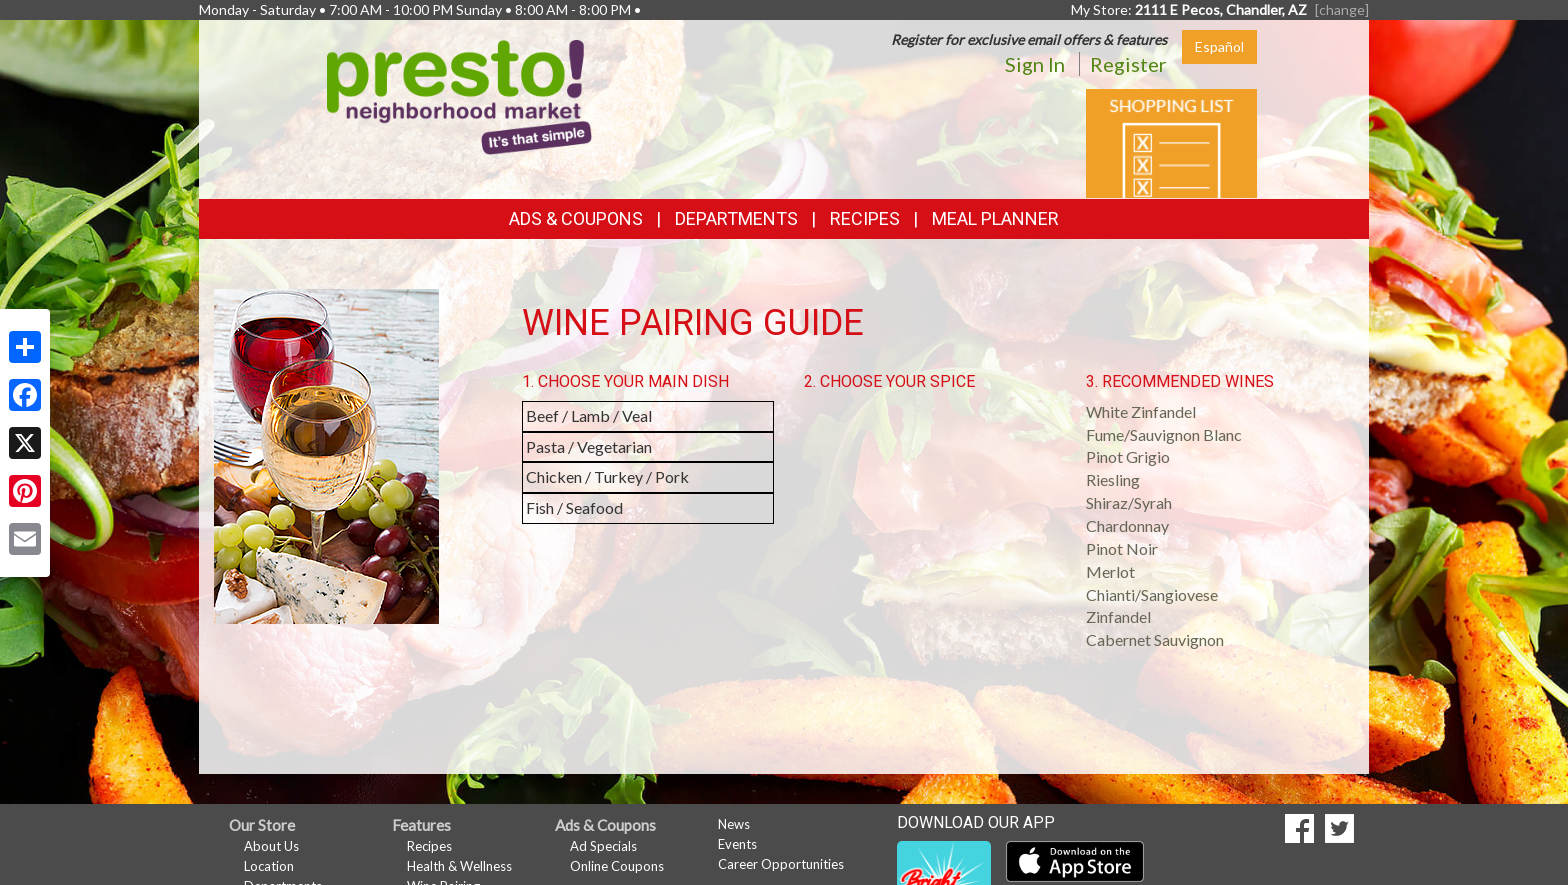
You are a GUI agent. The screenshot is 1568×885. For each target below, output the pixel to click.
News (734, 824)
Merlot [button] (1110, 571)
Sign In (1035, 64)
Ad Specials (603, 846)
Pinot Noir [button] (1122, 548)
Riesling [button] (1113, 479)
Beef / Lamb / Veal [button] (589, 415)
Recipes (865, 218)
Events (737, 844)
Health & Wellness (459, 866)
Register (1128, 64)
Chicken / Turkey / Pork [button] (607, 476)
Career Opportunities (781, 864)
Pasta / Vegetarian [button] (589, 446)
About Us (271, 846)
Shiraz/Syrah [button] (1129, 502)
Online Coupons (617, 866)
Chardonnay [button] (1127, 525)
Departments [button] (736, 218)
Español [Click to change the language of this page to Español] (1219, 46)
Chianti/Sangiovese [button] (1152, 594)
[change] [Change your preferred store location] (1342, 9)
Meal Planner (995, 218)
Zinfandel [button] (1118, 616)
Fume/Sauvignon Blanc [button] (1164, 434)
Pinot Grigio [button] (1128, 456)
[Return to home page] (459, 95)
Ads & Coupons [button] (576, 218)
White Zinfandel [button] (1141, 411)
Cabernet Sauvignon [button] (1155, 639)
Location (269, 866)
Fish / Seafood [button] (574, 507)
